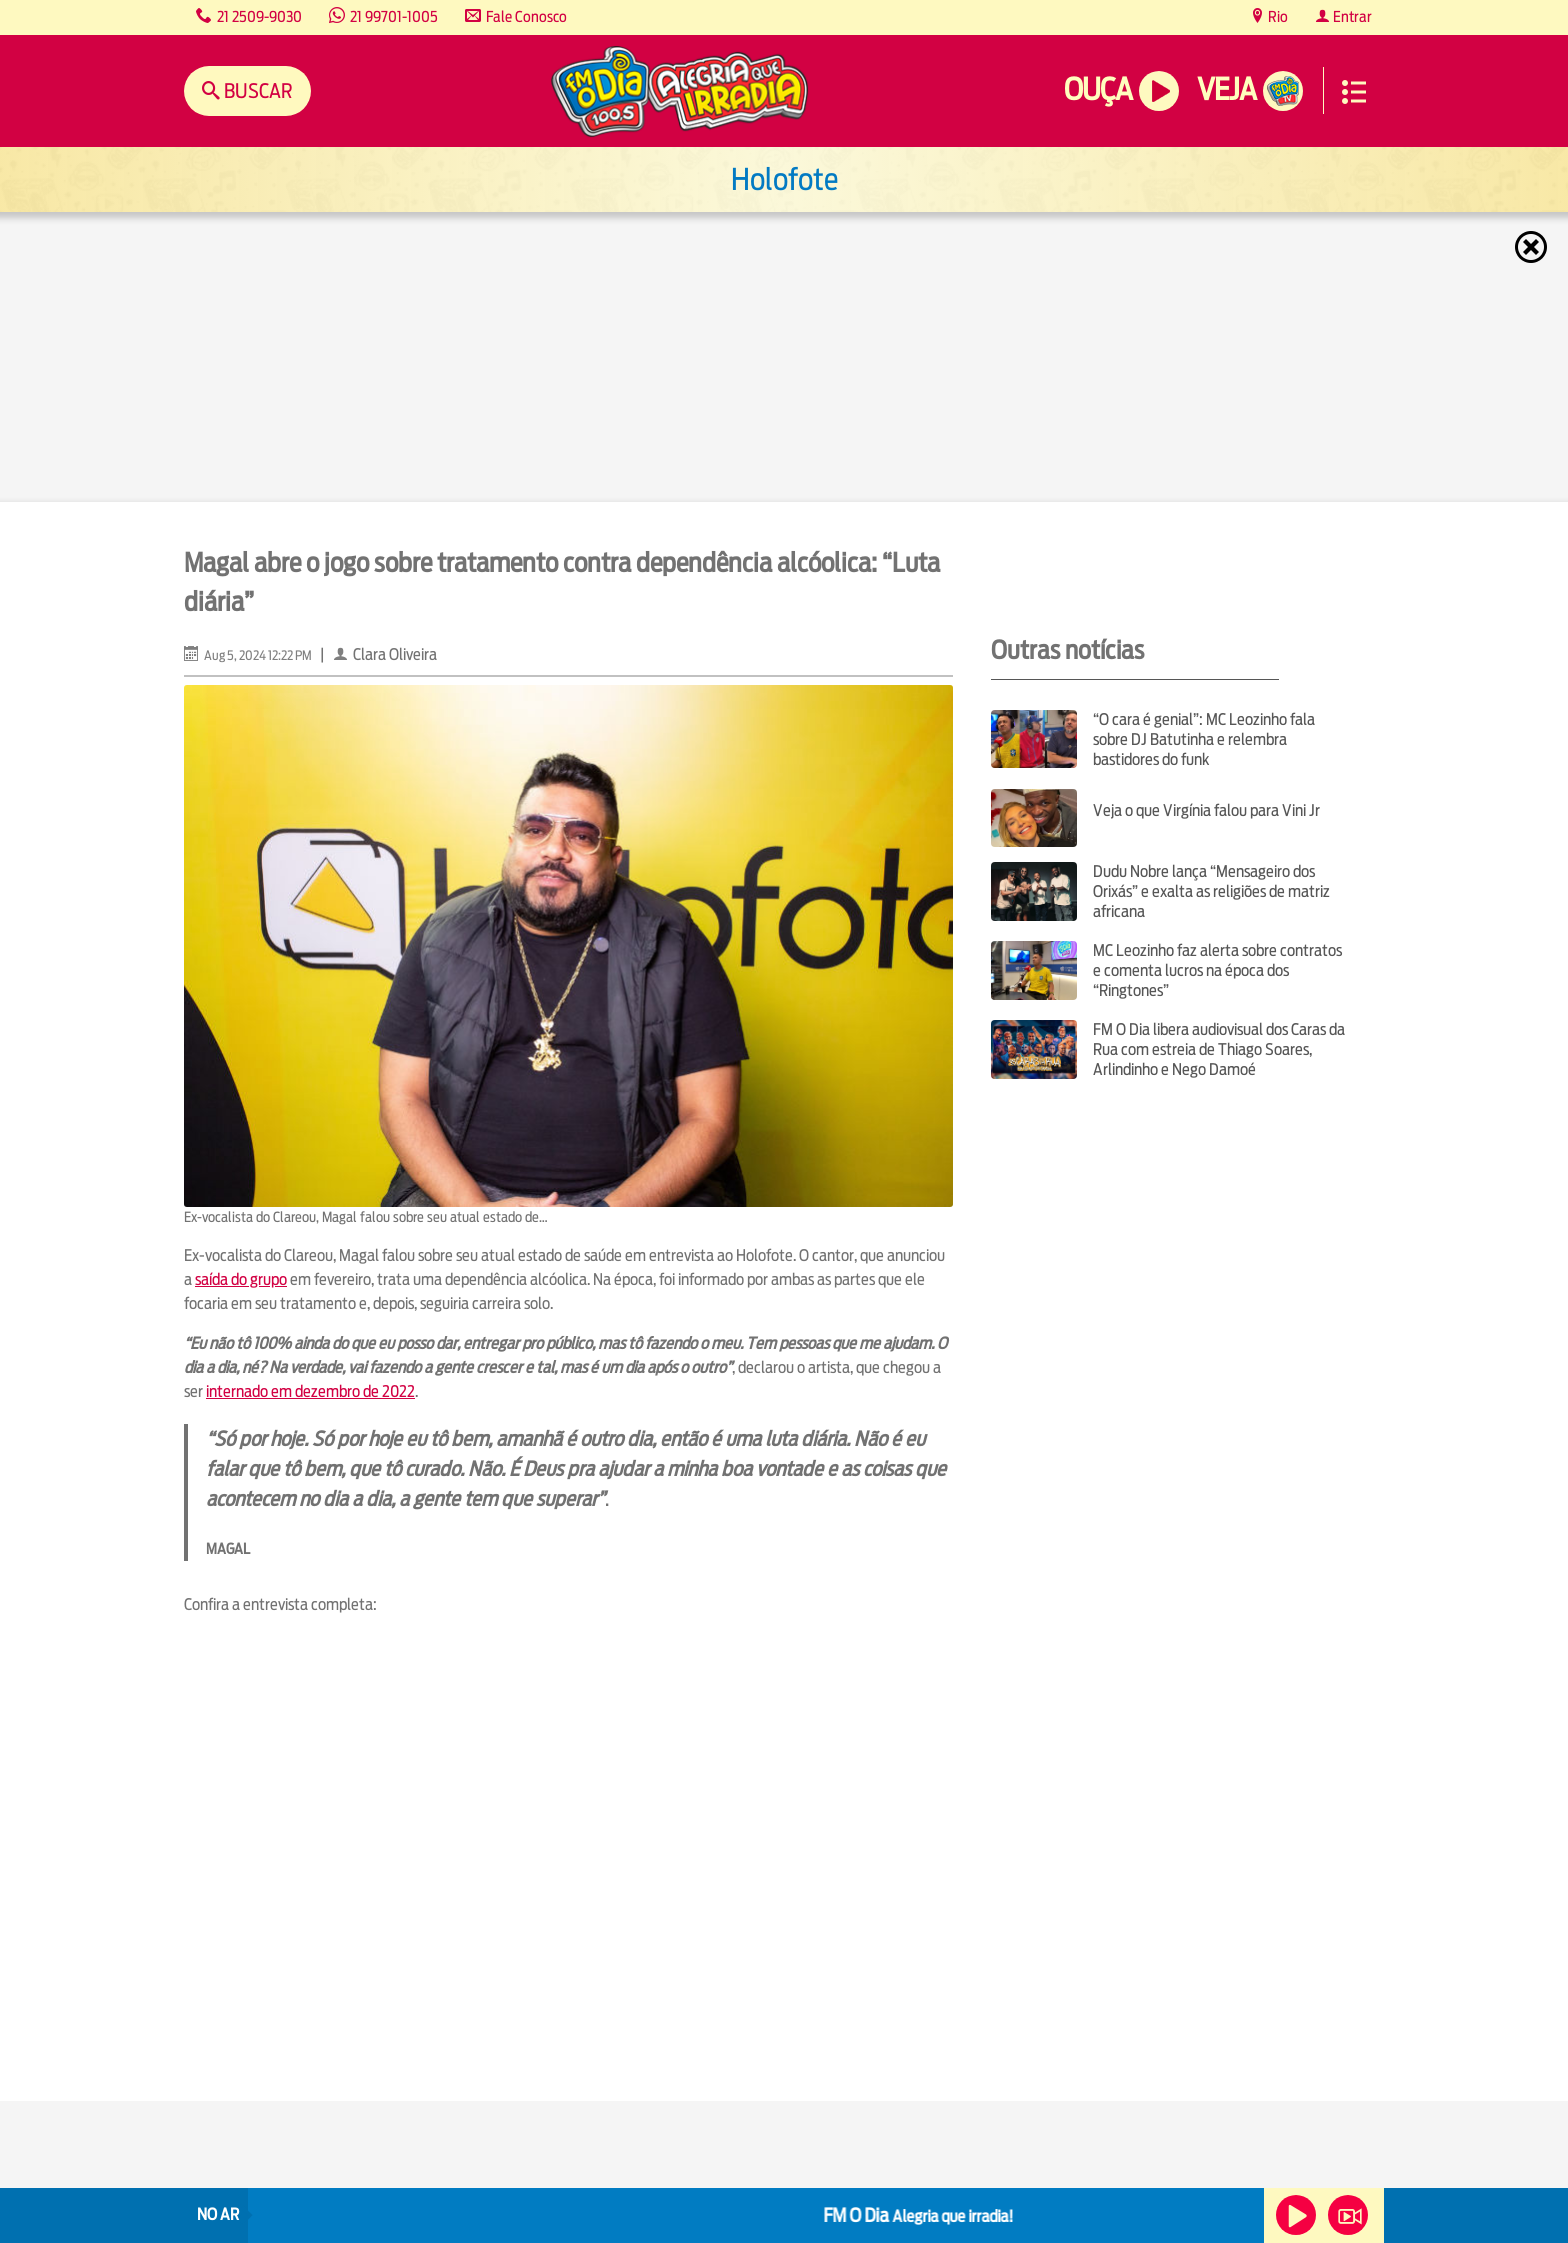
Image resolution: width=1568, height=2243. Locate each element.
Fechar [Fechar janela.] (1533, 247)
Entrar (1351, 16)
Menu (1354, 92)
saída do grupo (241, 1279)
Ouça (1098, 89)
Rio (1276, 16)
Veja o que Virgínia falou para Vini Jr (1206, 810)
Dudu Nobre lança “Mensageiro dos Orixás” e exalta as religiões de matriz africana (1211, 891)
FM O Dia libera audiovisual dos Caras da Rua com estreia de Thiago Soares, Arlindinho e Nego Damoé (1219, 1049)
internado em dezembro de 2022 (310, 1391)
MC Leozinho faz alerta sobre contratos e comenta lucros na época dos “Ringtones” (1217, 970)
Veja (1226, 89)
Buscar (256, 90)
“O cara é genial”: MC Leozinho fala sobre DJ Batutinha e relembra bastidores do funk (1204, 739)
